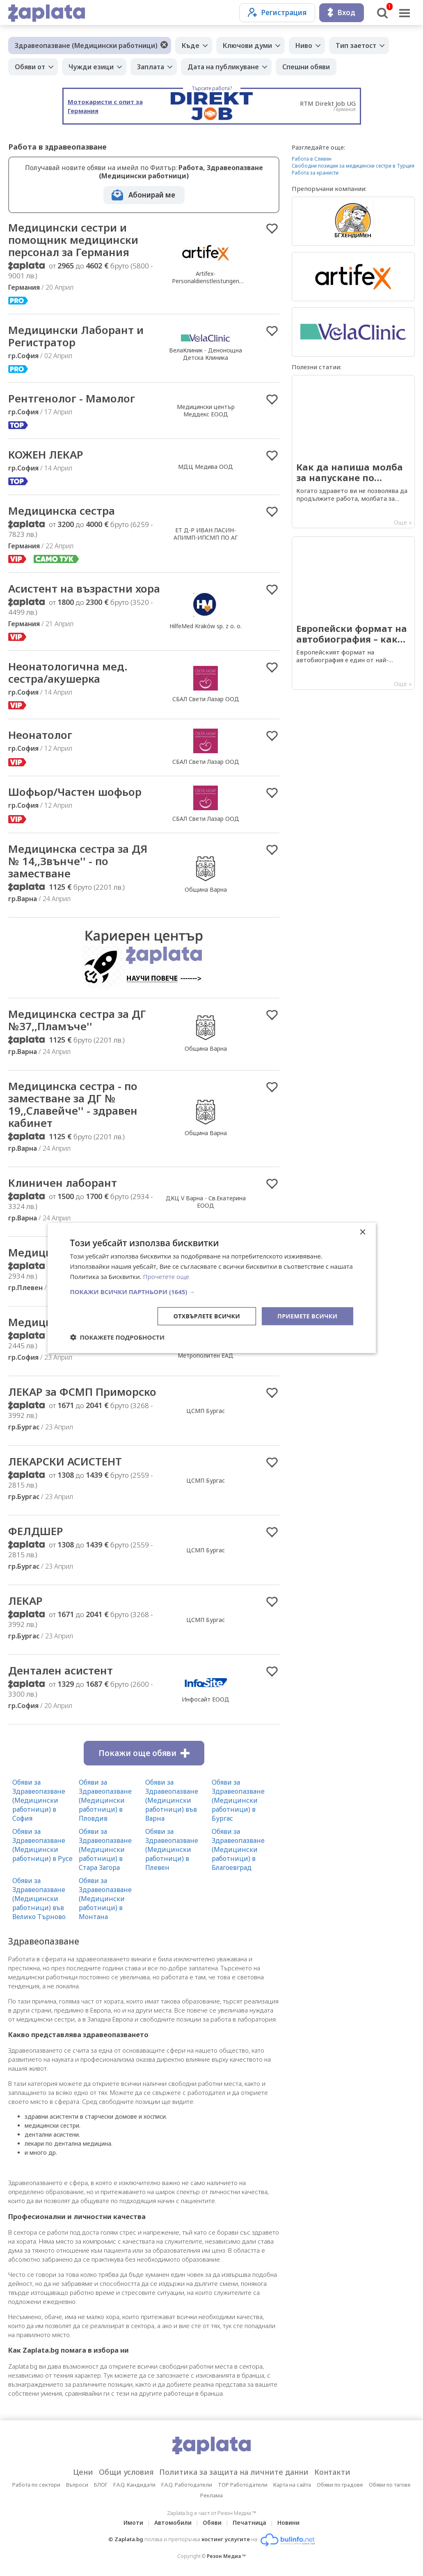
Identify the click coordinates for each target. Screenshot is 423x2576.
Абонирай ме (151, 195)
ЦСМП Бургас (205, 1411)
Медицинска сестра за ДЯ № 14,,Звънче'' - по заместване (77, 861)
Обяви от (30, 66)
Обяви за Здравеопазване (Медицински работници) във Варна (171, 1800)
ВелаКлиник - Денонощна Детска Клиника (205, 353)
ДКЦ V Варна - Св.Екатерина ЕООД (206, 1201)
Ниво (303, 45)
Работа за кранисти (315, 172)
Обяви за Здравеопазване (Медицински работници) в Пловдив (105, 1800)
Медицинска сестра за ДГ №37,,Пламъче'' (77, 1020)
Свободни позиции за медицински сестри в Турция (353, 165)
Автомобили (173, 2522)
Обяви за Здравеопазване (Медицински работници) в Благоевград (238, 1849)
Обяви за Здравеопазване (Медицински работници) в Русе (42, 1845)
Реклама (211, 2495)
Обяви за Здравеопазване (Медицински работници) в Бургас (238, 1800)
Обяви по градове (340, 2484)
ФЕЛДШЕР (35, 1531)
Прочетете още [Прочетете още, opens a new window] (166, 1276)
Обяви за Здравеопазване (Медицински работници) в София (38, 1800)
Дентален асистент (60, 1670)
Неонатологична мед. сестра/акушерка (68, 672)
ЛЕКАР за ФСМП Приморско (82, 1391)
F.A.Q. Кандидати (134, 2484)
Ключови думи (247, 45)
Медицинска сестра (61, 510)
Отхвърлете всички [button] (207, 1316)
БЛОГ (100, 2484)
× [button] (362, 1232)
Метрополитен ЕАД (205, 1355)
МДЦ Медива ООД (205, 466)
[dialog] (212, 1288)
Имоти (133, 2522)
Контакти (332, 2472)
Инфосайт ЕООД (205, 1699)
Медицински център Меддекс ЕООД (206, 410)
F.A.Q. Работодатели (186, 2484)
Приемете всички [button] (307, 1316)
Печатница (249, 2522)
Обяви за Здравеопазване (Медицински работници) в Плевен (171, 1849)
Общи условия (126, 2472)
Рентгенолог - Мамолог (71, 398)
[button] (211, 1291)
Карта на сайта (292, 2484)
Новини (288, 2522)
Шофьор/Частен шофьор (75, 791)
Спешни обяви (306, 66)
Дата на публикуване (223, 66)
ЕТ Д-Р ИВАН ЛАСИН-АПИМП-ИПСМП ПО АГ (206, 533)
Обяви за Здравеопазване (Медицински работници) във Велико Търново (39, 1898)
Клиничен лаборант (62, 1182)
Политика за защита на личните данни (234, 2472)
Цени (83, 2472)
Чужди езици (91, 66)
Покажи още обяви (144, 1753)
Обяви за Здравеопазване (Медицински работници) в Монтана (105, 1898)
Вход (341, 12)
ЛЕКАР (25, 1600)
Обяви (212, 2522)
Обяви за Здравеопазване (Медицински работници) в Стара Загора (105, 1849)
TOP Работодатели (243, 2484)
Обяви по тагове (390, 2484)
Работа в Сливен (312, 158)
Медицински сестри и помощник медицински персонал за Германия (73, 239)
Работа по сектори (36, 2484)
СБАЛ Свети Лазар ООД (205, 699)
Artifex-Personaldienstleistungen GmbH (205, 281)
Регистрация (277, 12)
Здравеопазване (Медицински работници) (86, 45)
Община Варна (206, 889)
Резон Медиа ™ (226, 2556)
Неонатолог (40, 734)
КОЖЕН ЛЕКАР (45, 454)
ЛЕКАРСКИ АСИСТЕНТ (65, 1461)
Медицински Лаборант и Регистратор (76, 336)
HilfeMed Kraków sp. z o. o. (205, 626)
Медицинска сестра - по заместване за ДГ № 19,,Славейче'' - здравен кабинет (72, 1104)
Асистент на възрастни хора (84, 588)
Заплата (150, 66)
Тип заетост (356, 45)
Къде (190, 45)
